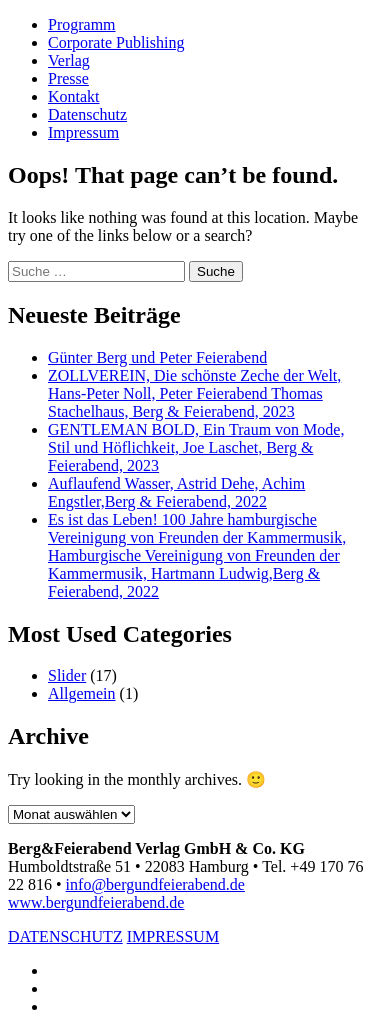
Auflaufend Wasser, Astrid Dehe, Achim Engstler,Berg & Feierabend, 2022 (176, 492)
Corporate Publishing (116, 42)
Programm (82, 24)
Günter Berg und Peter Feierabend (157, 357)
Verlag (69, 60)
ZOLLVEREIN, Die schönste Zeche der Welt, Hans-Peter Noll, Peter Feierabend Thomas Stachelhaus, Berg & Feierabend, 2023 (194, 393)
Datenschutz (87, 114)
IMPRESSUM (173, 936)
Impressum (83, 132)
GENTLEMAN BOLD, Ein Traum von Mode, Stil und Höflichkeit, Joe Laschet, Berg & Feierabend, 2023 (196, 447)
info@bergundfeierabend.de (155, 884)
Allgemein (82, 693)
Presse (68, 78)
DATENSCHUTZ (65, 936)
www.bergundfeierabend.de (96, 902)
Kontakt (74, 96)
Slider (67, 675)
